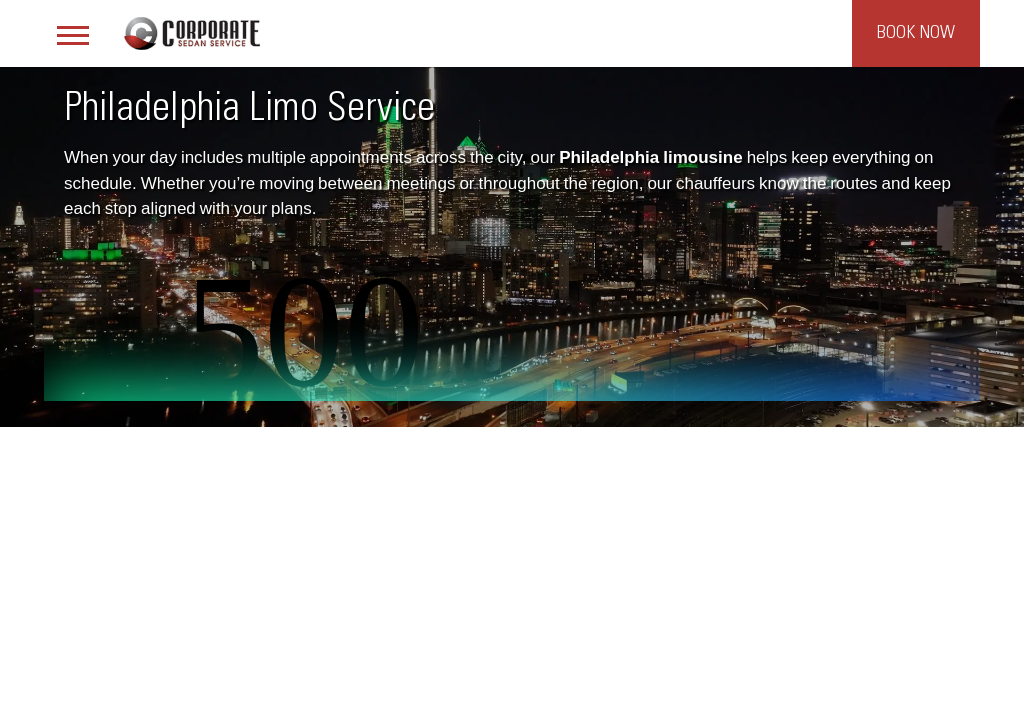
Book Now (916, 33)
